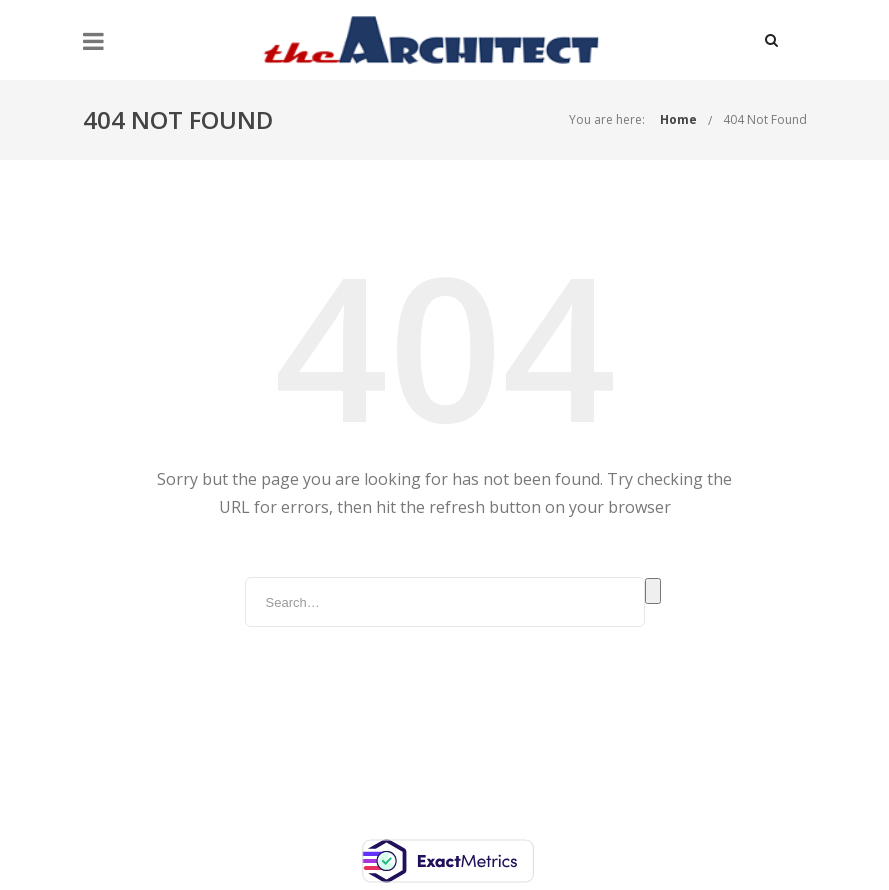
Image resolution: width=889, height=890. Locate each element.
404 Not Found (765, 119)
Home (678, 119)
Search (653, 591)
